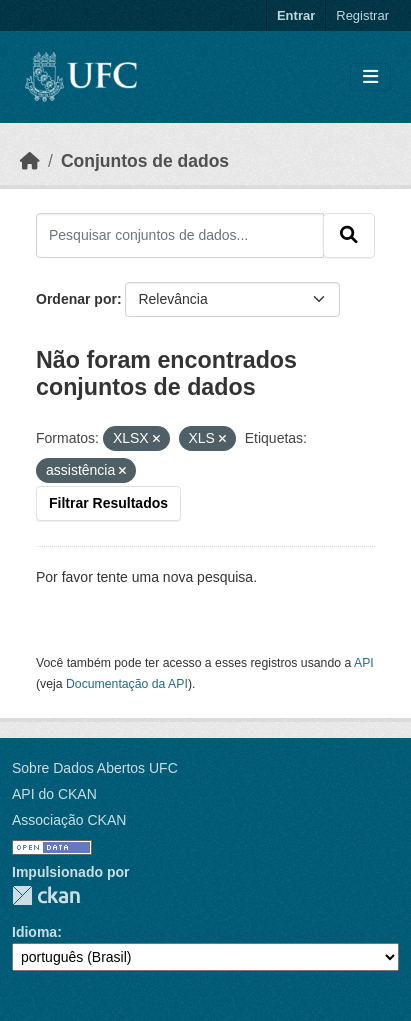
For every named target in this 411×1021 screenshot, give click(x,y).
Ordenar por (76, 299)
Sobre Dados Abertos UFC (95, 768)
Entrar (296, 15)
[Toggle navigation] (370, 77)
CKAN (46, 895)
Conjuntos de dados (145, 161)
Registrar (362, 15)
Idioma (34, 932)
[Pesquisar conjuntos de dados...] (180, 235)
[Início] (30, 161)
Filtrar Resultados (108, 503)
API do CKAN (54, 794)
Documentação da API (127, 684)
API (364, 663)
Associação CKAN (69, 820)
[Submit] (349, 235)
